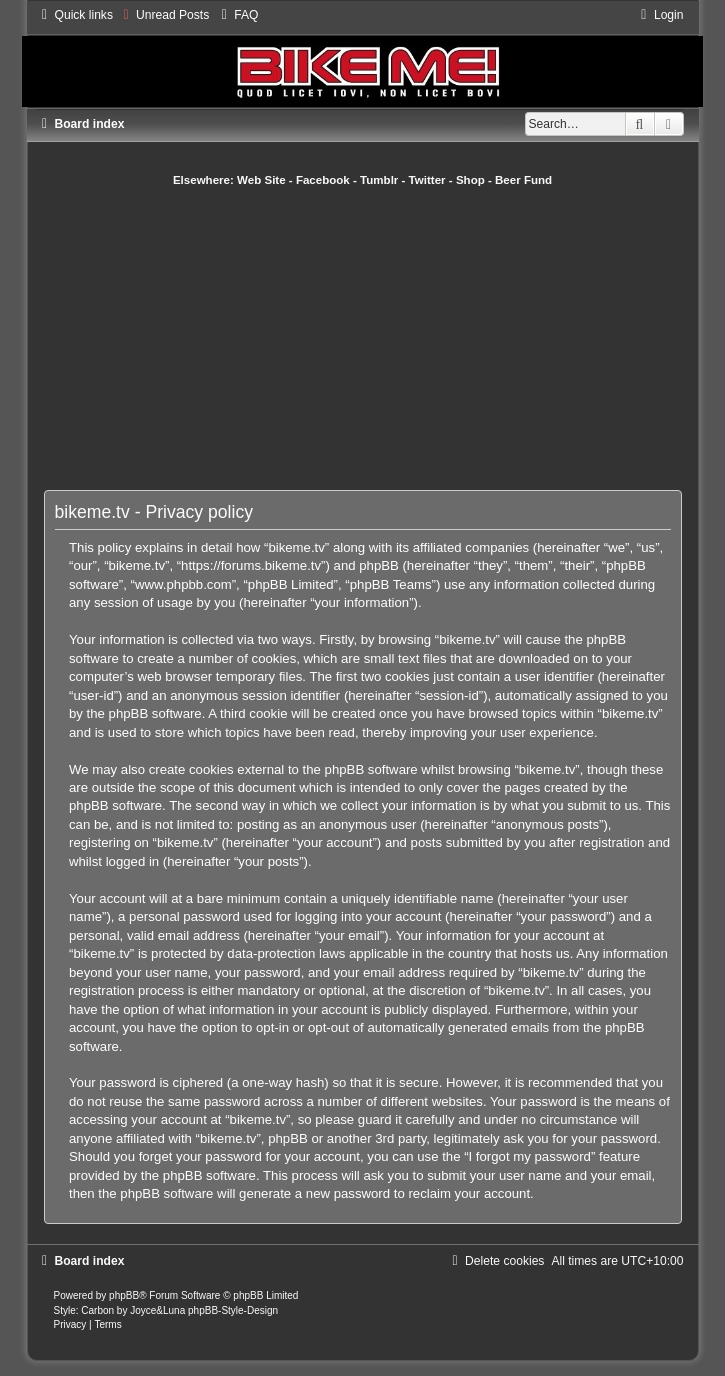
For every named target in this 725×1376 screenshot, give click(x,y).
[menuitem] (163, 15)
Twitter (427, 180)
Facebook (323, 180)
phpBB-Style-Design (233, 1310)
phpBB (124, 1295)
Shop (470, 180)
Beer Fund (523, 180)
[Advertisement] (384, 338)
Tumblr (379, 180)
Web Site (261, 180)
